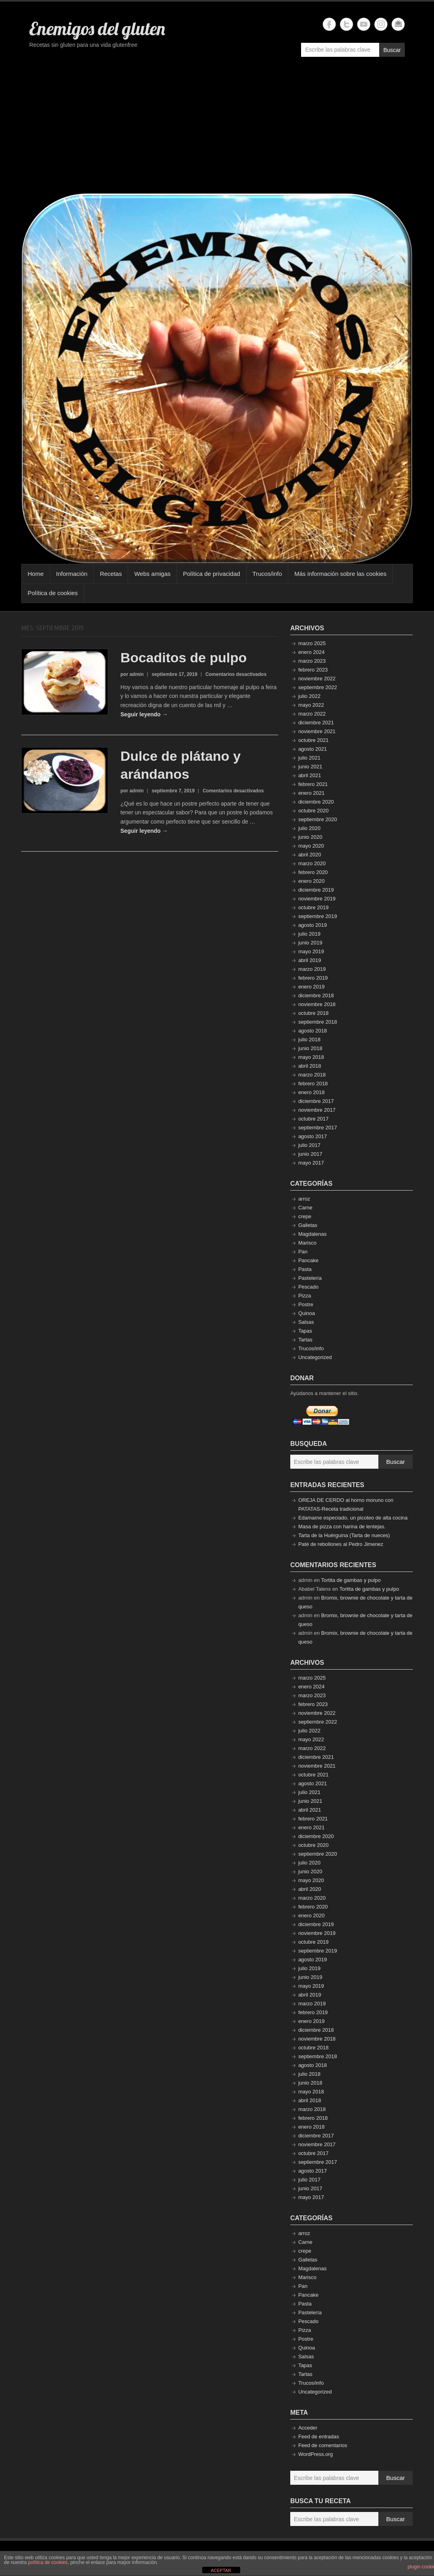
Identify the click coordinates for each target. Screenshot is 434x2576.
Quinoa (306, 1313)
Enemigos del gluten (97, 28)
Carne (305, 1208)
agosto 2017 (312, 1136)
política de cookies (48, 2562)
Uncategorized (315, 1357)
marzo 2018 (312, 1075)
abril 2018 (309, 1066)
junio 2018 (310, 1048)
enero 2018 (311, 1092)
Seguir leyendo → (144, 714)
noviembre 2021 (317, 731)
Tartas (305, 1340)
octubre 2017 (313, 1119)
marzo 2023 (312, 661)
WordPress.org (315, 2454)
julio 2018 (309, 1039)
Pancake (308, 1260)
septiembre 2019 (317, 916)
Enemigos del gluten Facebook (329, 24)
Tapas (305, 1331)
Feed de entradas (318, 2437)
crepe (304, 1216)
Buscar (392, 50)
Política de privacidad (211, 573)
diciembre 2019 (316, 890)
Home (36, 573)
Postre (305, 1304)
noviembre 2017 (317, 1110)
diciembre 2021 (316, 723)
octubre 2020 (313, 811)
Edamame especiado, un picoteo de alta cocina (353, 1518)
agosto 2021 (312, 749)
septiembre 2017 (317, 1128)
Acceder (307, 2428)
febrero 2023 (313, 670)
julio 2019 (309, 934)
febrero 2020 (313, 872)
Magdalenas (312, 1234)
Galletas (307, 1225)
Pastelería (310, 1278)
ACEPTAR (221, 2570)
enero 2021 (311, 793)
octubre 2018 (313, 1013)
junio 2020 (310, 837)
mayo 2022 (311, 705)
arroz (304, 1199)
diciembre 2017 (316, 1101)
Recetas (111, 573)
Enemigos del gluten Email (398, 24)
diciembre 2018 (316, 995)
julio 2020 (309, 828)
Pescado (308, 1287)
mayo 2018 (311, 1057)
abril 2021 (309, 775)
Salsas (306, 1322)
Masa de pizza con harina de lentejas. (342, 1527)
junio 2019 (310, 943)
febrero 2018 (313, 1084)
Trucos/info (267, 573)
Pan (302, 1252)
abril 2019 (309, 960)
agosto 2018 (312, 1031)
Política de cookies (53, 592)
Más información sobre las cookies (340, 573)
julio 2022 (309, 696)
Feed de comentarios (322, 2445)
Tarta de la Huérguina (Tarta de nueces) (344, 1535)
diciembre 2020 (316, 802)
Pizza (304, 1296)
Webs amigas (152, 573)
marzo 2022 (312, 714)
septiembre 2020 (317, 819)
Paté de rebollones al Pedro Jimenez (340, 1544)
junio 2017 (310, 1154)
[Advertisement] (217, 129)
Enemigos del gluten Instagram (381, 24)
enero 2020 (311, 881)
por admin (132, 674)
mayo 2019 (311, 951)
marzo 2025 (312, 643)
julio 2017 (309, 1145)
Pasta (304, 1269)
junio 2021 (310, 767)
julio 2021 (309, 758)
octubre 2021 (313, 740)
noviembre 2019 (317, 899)
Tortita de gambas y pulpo (351, 1580)
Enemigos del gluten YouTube (363, 24)
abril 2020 (309, 855)
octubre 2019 (313, 907)
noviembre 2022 (317, 679)
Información (71, 573)
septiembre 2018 (317, 1022)
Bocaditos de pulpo (184, 657)
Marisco (307, 1243)
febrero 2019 (313, 978)
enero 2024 (311, 652)
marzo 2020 (312, 863)
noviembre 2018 (317, 1004)
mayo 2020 (311, 846)
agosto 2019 (312, 925)
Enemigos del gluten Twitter (346, 24)
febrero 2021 (313, 784)
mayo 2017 (311, 1163)
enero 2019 (311, 987)
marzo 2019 (312, 969)
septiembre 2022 (317, 687)
